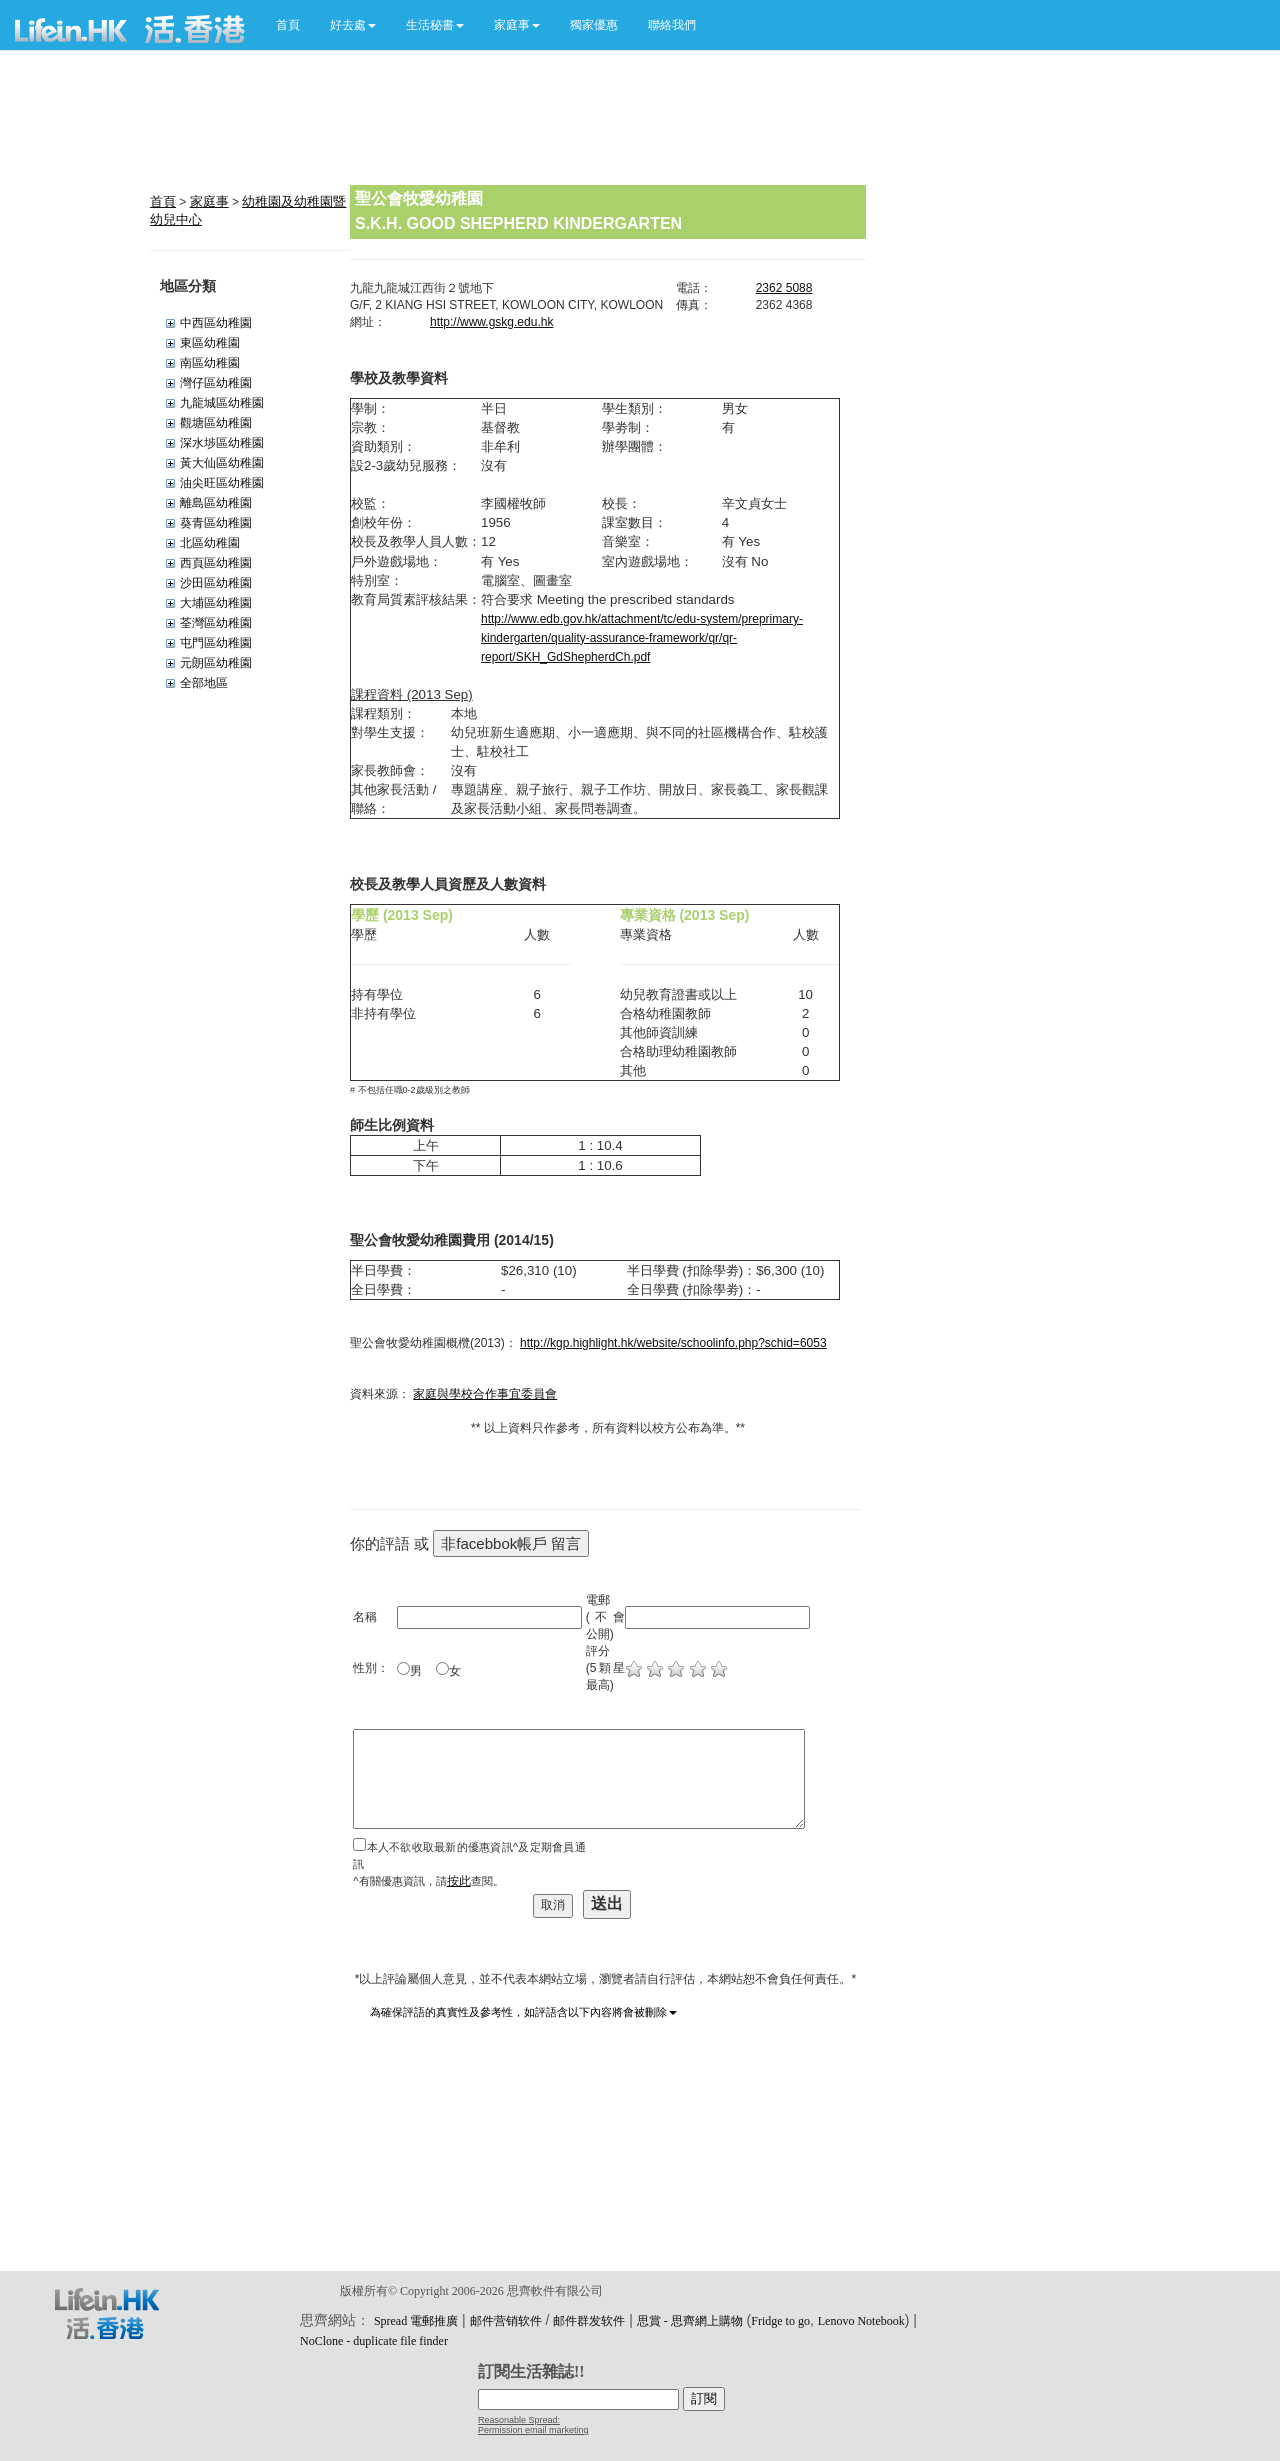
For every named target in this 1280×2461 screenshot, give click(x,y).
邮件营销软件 (506, 2321)
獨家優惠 (594, 25)
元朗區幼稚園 (216, 663)
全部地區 (204, 683)
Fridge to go (780, 2321)
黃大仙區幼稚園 (222, 463)
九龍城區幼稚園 (222, 403)
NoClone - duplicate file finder (374, 2341)
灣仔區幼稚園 (216, 383)
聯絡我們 (672, 25)
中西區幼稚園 (216, 323)
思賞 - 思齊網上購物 (690, 2321)
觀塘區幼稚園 (216, 423)
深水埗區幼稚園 (222, 443)
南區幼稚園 (210, 363)
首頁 (288, 25)
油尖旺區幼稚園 (222, 483)
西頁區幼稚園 (216, 563)
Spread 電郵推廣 (416, 2321)
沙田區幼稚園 (216, 583)
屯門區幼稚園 (216, 643)
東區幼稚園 (210, 343)
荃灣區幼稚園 (216, 623)
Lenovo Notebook (861, 2321)
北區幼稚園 (210, 543)
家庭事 (209, 201)
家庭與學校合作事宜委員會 (485, 1394)
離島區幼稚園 (216, 503)
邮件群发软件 (589, 2321)
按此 (459, 1881)
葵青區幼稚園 (216, 523)
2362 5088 (784, 288)
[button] (353, 25)
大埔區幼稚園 (216, 603)
